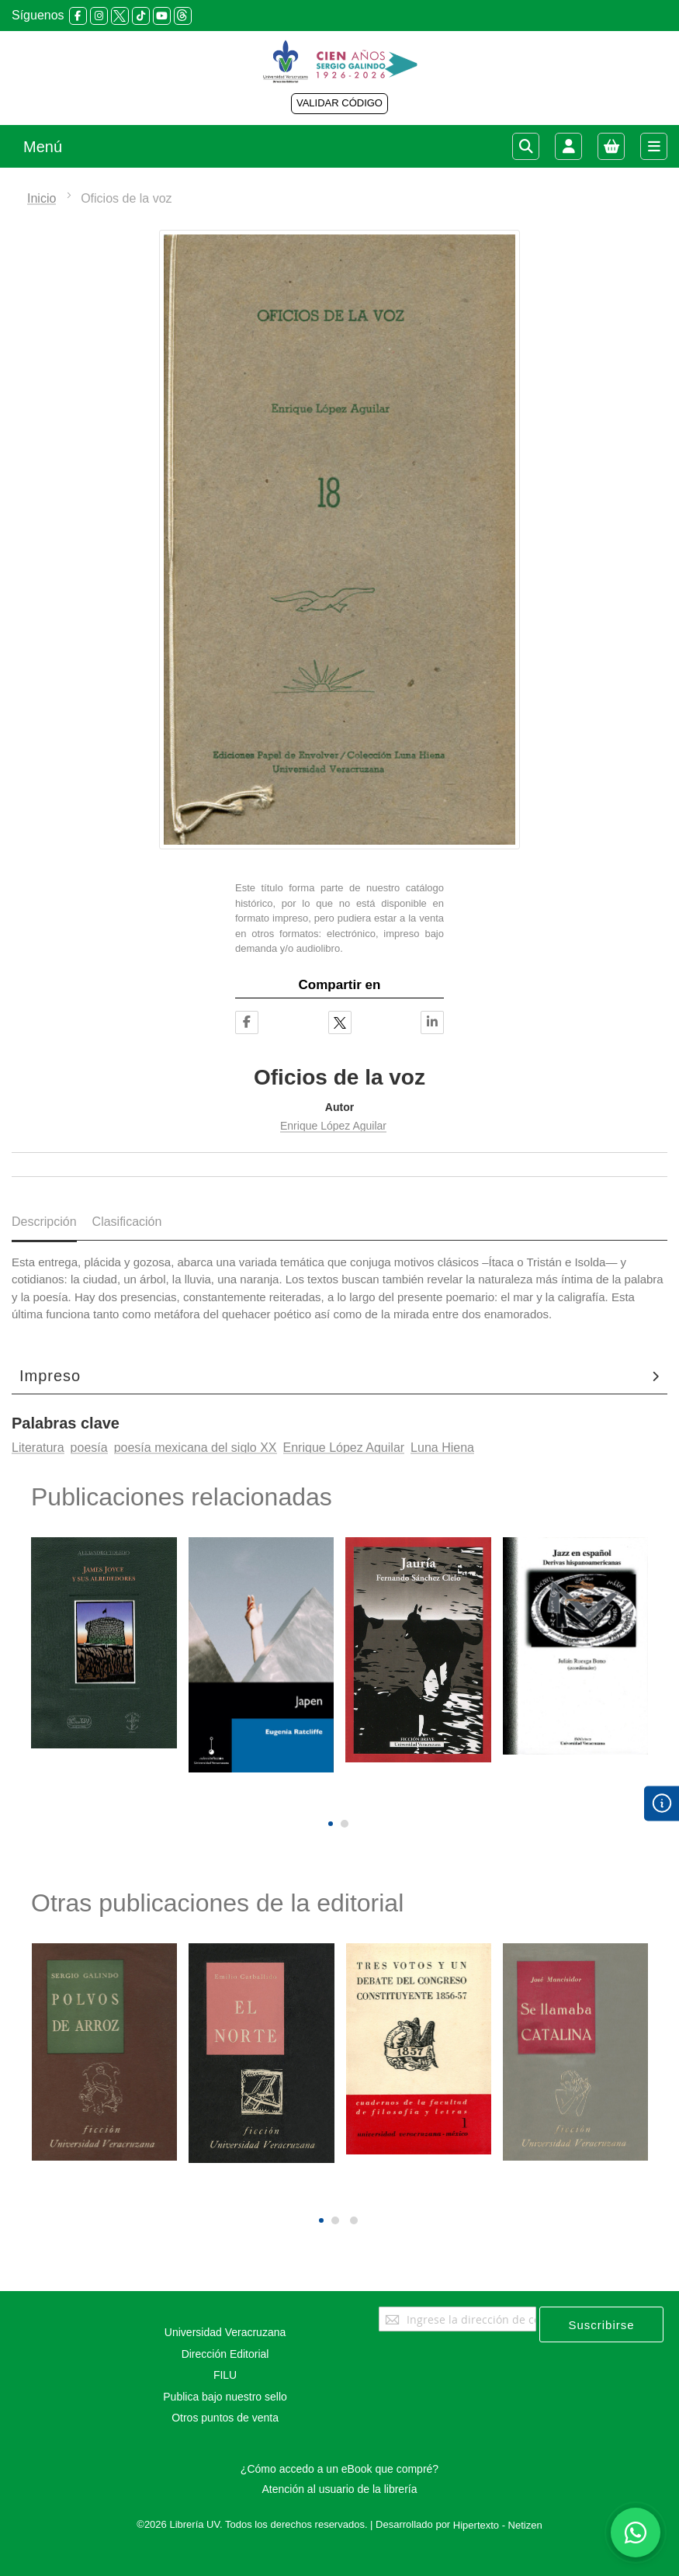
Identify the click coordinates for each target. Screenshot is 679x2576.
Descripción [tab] (44, 1221)
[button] (330, 1823)
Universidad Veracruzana (225, 2332)
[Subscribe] (601, 2324)
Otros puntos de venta (225, 2417)
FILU (225, 2375)
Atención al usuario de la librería (339, 2489)
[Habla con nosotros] (635, 2532)
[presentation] (328, 1797)
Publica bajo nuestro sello (225, 2396)
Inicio (41, 198)
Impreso (50, 1375)
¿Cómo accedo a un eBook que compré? (339, 2469)
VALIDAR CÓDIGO (339, 103)
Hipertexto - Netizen (497, 2525)
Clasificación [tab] (127, 1221)
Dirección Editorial (225, 2354)
